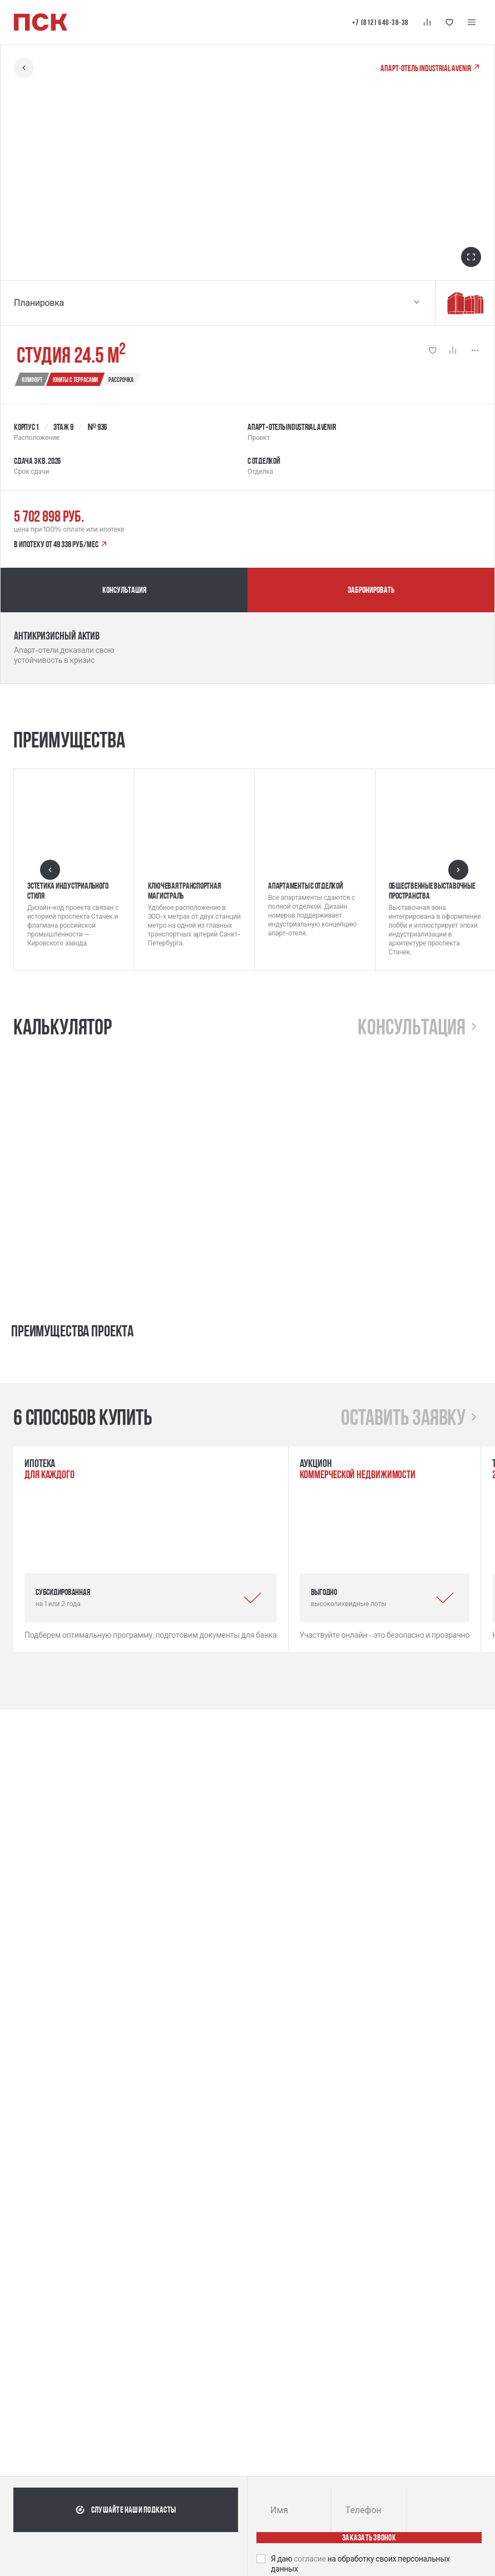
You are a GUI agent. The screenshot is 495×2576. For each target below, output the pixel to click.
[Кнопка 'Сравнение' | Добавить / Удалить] (452, 350)
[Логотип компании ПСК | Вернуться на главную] (40, 22)
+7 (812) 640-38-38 (380, 22)
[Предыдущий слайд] (50, 870)
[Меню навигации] (472, 22)
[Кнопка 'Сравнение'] (427, 22)
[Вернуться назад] (24, 68)
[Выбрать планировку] (416, 303)
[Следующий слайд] (458, 870)
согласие (311, 2559)
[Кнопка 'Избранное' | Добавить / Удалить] (432, 350)
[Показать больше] (474, 350)
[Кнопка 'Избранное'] (449, 22)
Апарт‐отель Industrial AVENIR (430, 67)
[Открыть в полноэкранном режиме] (471, 257)
